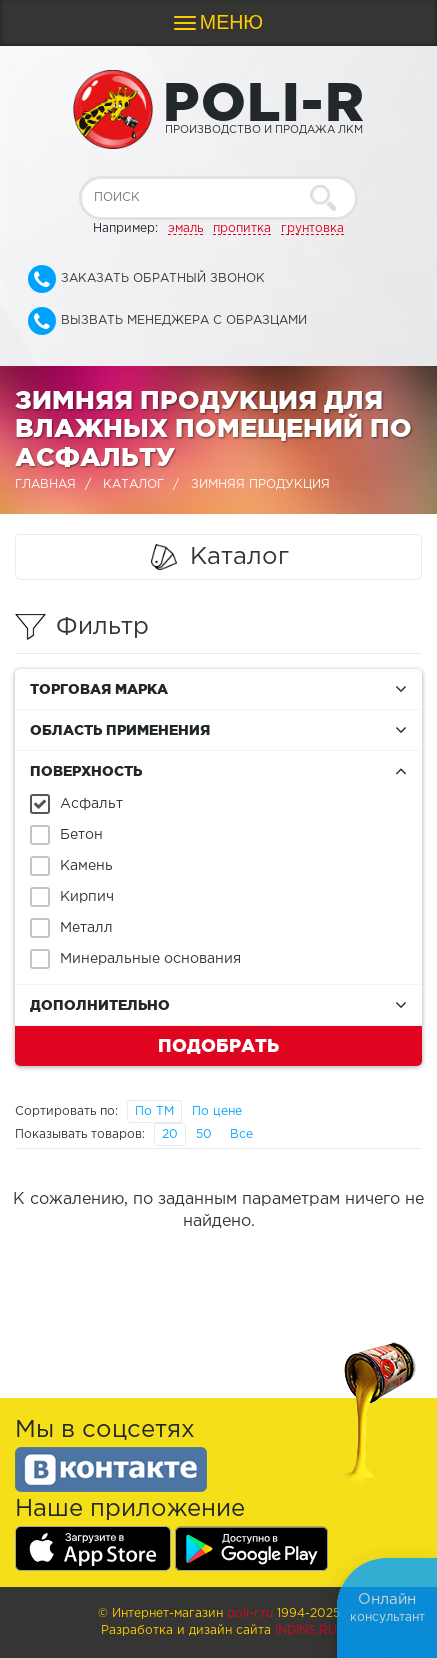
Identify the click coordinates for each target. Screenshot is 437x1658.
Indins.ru (306, 1630)
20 (170, 1134)
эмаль (185, 228)
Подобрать (218, 1045)
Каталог (133, 484)
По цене (217, 1111)
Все (241, 1134)
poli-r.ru (250, 1613)
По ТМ (154, 1111)
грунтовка (312, 228)
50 (204, 1134)
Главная (45, 484)
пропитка (242, 228)
